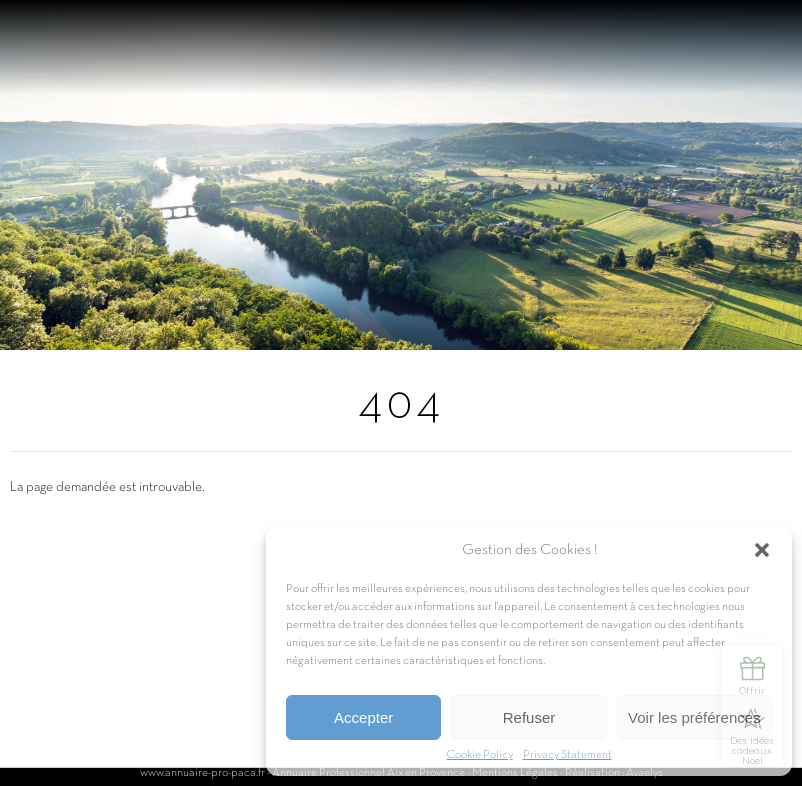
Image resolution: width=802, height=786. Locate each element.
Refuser (529, 717)
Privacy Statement (567, 755)
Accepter (363, 717)
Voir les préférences (694, 717)
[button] (762, 550)
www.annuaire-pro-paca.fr (202, 773)
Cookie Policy (480, 755)
